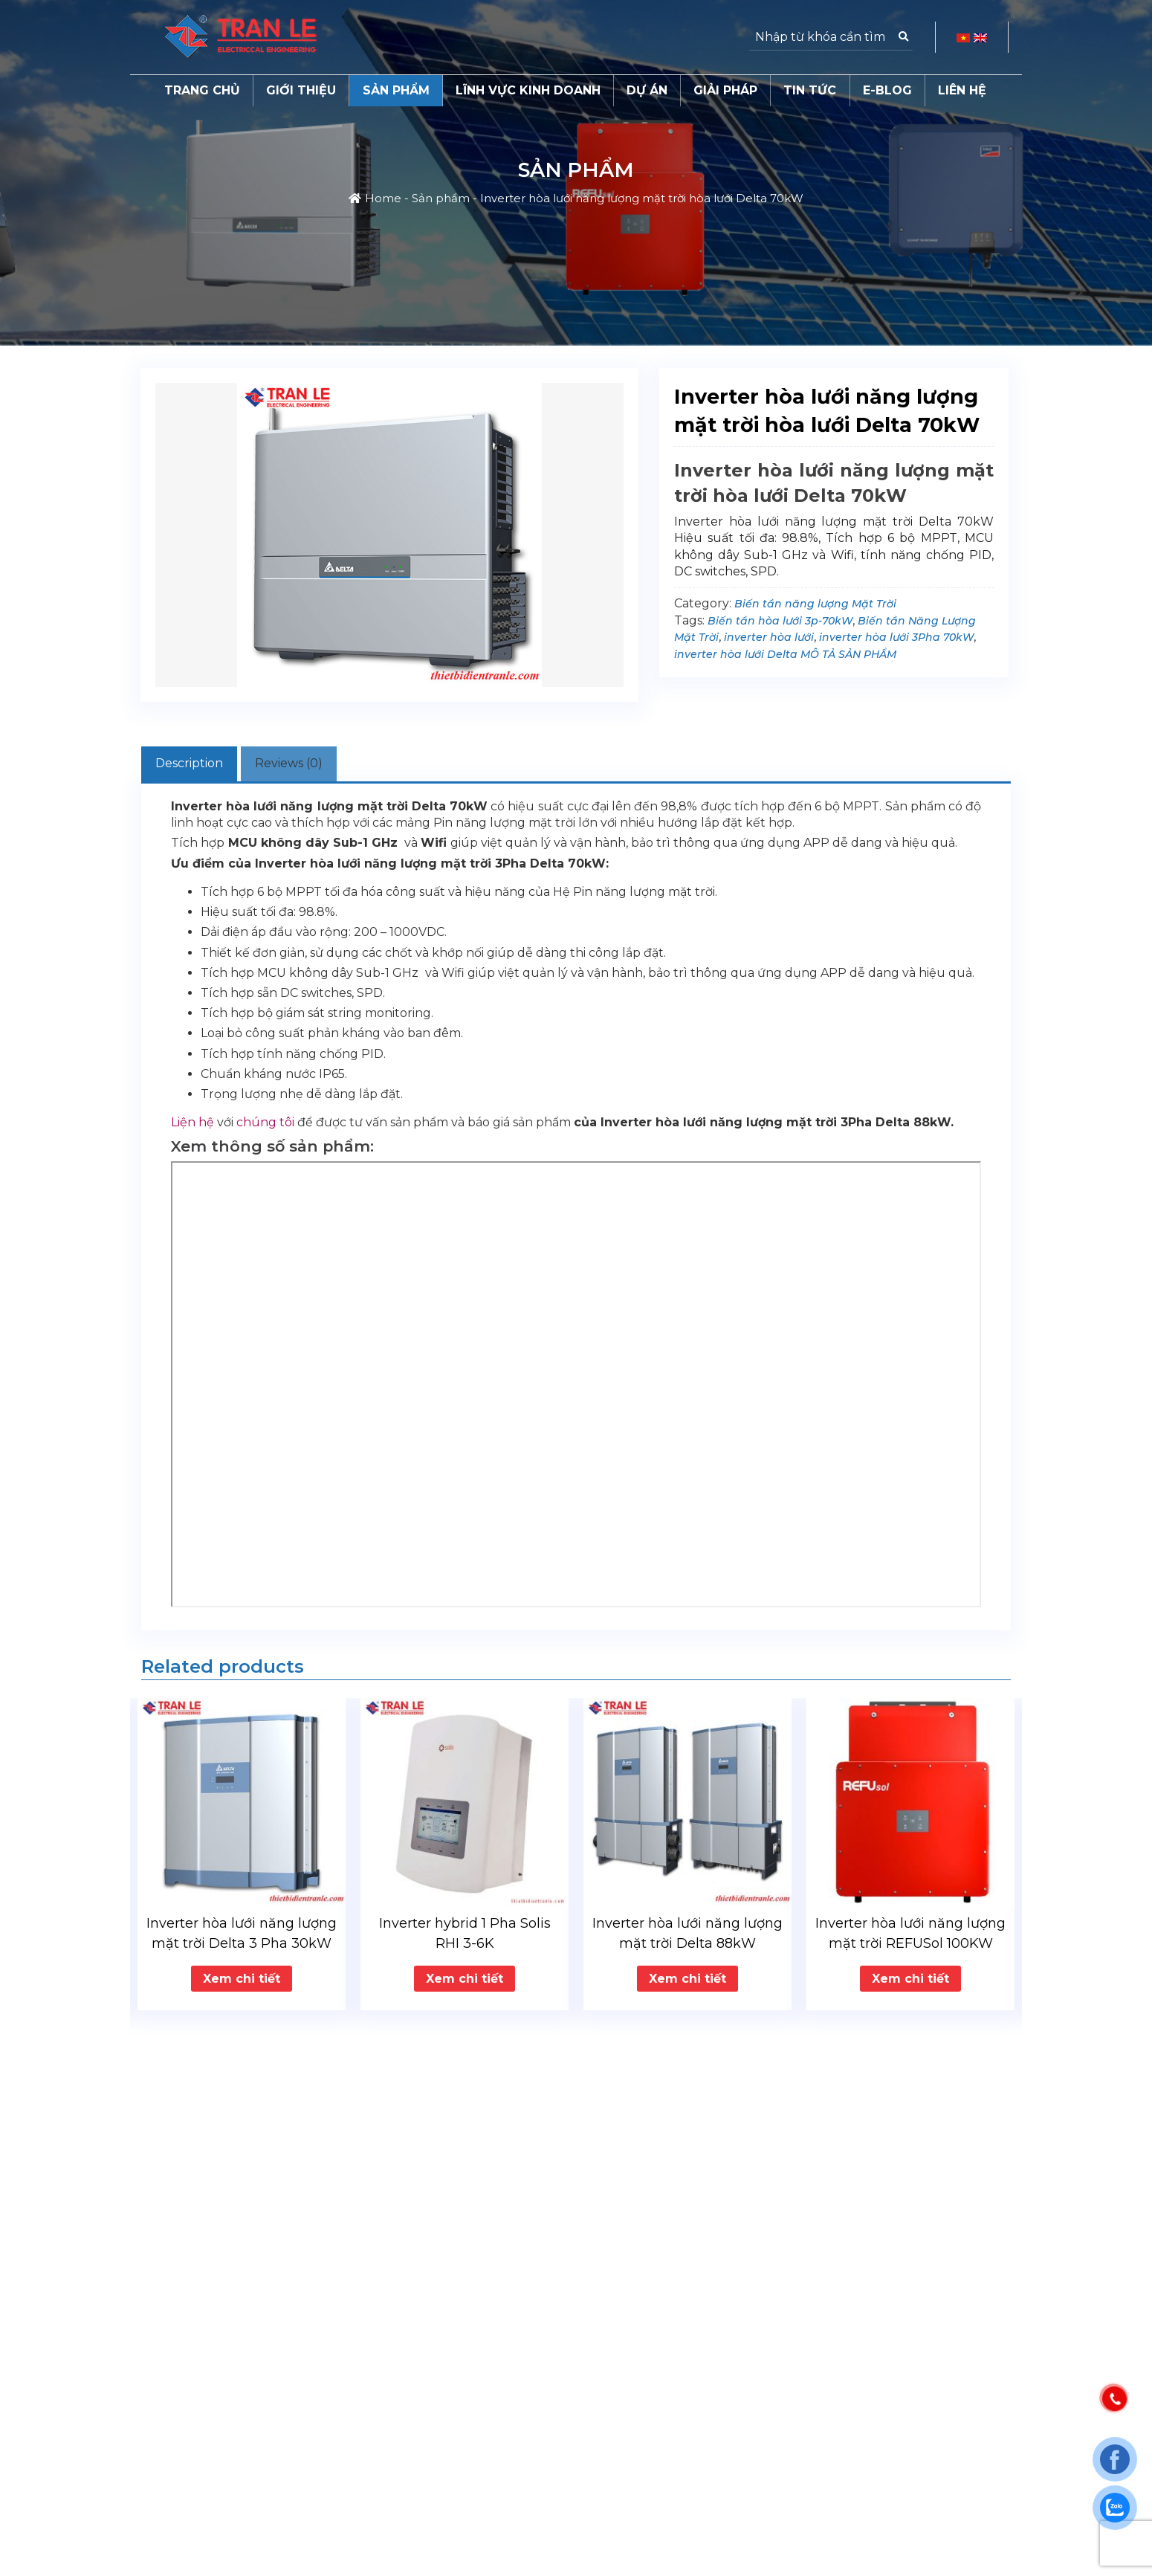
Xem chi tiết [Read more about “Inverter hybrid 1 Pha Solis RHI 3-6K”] (464, 1982)
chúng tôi (265, 1127)
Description (201, 765)
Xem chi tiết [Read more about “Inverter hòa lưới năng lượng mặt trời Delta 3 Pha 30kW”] (241, 1982)
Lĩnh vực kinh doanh (528, 90)
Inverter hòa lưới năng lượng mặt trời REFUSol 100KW (910, 1937)
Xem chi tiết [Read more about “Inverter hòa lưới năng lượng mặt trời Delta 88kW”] (687, 1982)
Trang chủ (202, 90)
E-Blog (887, 90)
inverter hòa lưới (769, 637)
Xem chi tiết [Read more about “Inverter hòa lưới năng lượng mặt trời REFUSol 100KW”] (910, 1982)
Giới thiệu (301, 90)
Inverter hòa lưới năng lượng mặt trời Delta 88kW (687, 1937)
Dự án (647, 90)
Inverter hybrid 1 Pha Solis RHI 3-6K (465, 1937)
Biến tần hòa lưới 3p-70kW (780, 620)
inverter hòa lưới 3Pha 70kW (896, 637)
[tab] (201, 765)
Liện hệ (192, 1127)
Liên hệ (962, 90)
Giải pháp (725, 90)
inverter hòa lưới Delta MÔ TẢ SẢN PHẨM (785, 654)
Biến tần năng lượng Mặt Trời (815, 603)
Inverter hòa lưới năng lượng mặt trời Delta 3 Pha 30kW (241, 1937)
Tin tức (809, 90)
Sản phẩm (396, 90)
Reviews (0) (324, 765)
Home (383, 198)
